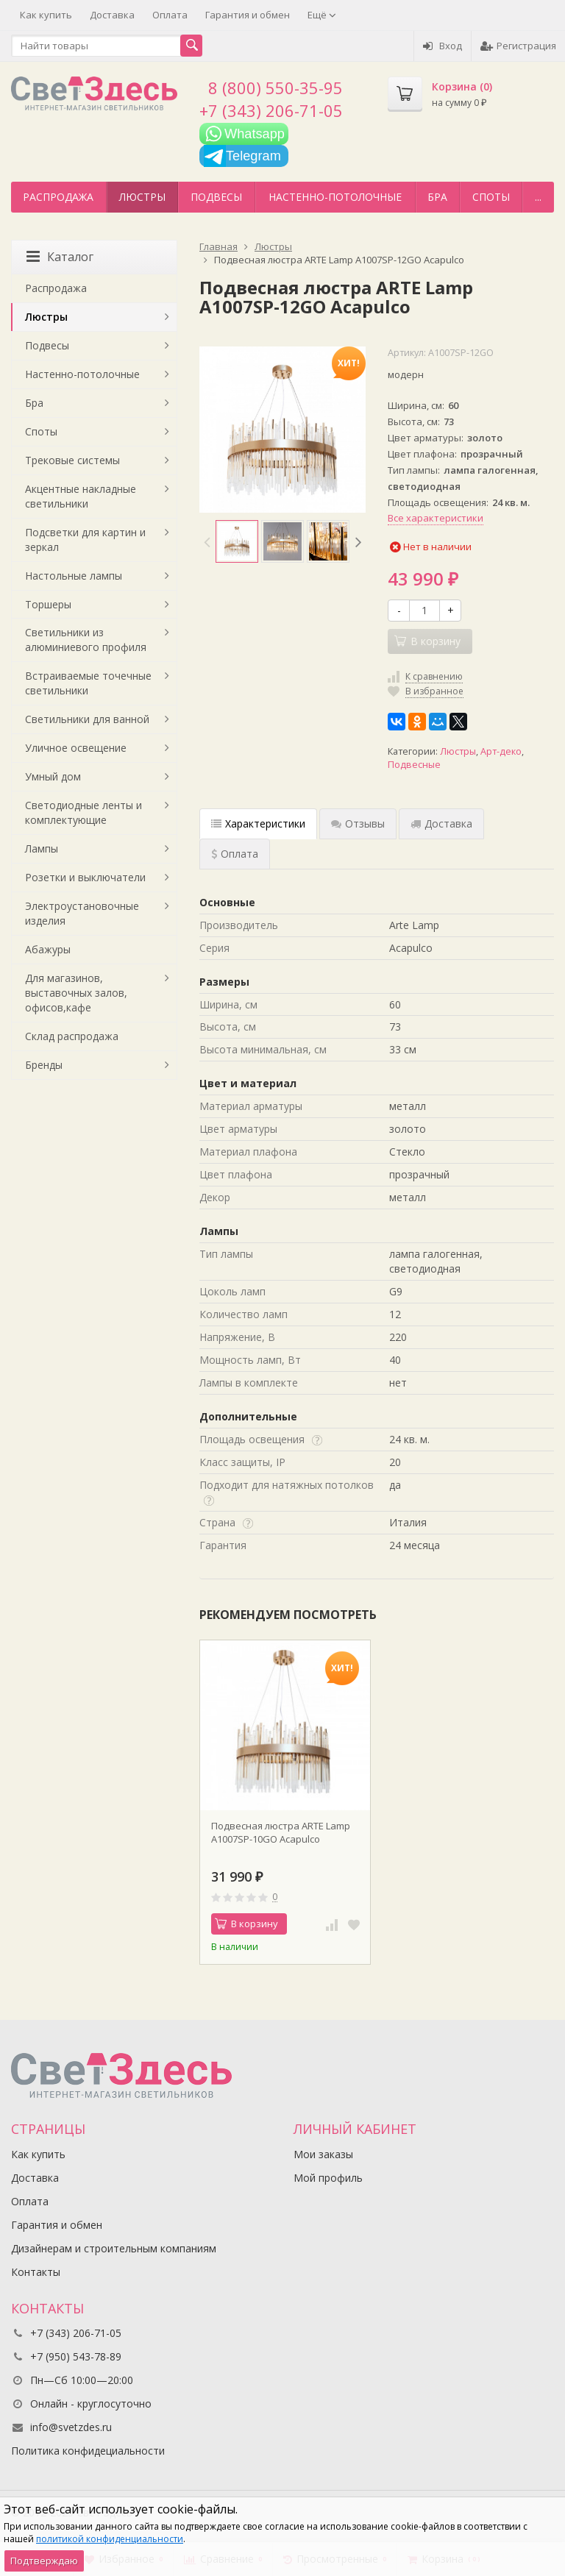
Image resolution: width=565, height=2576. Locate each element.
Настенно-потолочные (335, 197)
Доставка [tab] (441, 823)
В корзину (246, 1923)
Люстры (142, 197)
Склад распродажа (71, 1036)
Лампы (41, 848)
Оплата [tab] (234, 854)
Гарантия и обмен (247, 14)
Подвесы (216, 197)
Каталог (59, 257)
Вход (442, 45)
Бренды (44, 1065)
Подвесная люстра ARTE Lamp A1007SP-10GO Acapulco (280, 1832)
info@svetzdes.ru (71, 2427)
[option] (237, 541)
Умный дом (53, 776)
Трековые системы (72, 460)
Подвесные (414, 764)
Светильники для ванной (87, 719)
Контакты (35, 2272)
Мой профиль (328, 2178)
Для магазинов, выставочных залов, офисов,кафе (76, 992)
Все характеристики (435, 517)
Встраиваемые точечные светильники (88, 683)
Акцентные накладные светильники (80, 496)
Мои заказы (323, 2154)
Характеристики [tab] (258, 823)
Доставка (112, 14)
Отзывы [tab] (358, 823)
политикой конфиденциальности (109, 2539)
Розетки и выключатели (85, 877)
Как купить (46, 14)
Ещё (322, 14)
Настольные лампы (73, 576)
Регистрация (518, 45)
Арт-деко (501, 751)
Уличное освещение (76, 748)
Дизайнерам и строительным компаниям (113, 2248)
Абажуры (48, 949)
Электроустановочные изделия (82, 913)
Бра (437, 197)
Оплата (170, 14)
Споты (491, 197)
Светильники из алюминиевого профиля (85, 639)
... (538, 197)
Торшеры (48, 604)
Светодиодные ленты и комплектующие (83, 812)
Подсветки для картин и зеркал (85, 539)
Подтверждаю (44, 2560)
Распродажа (58, 197)
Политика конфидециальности (88, 2451)
